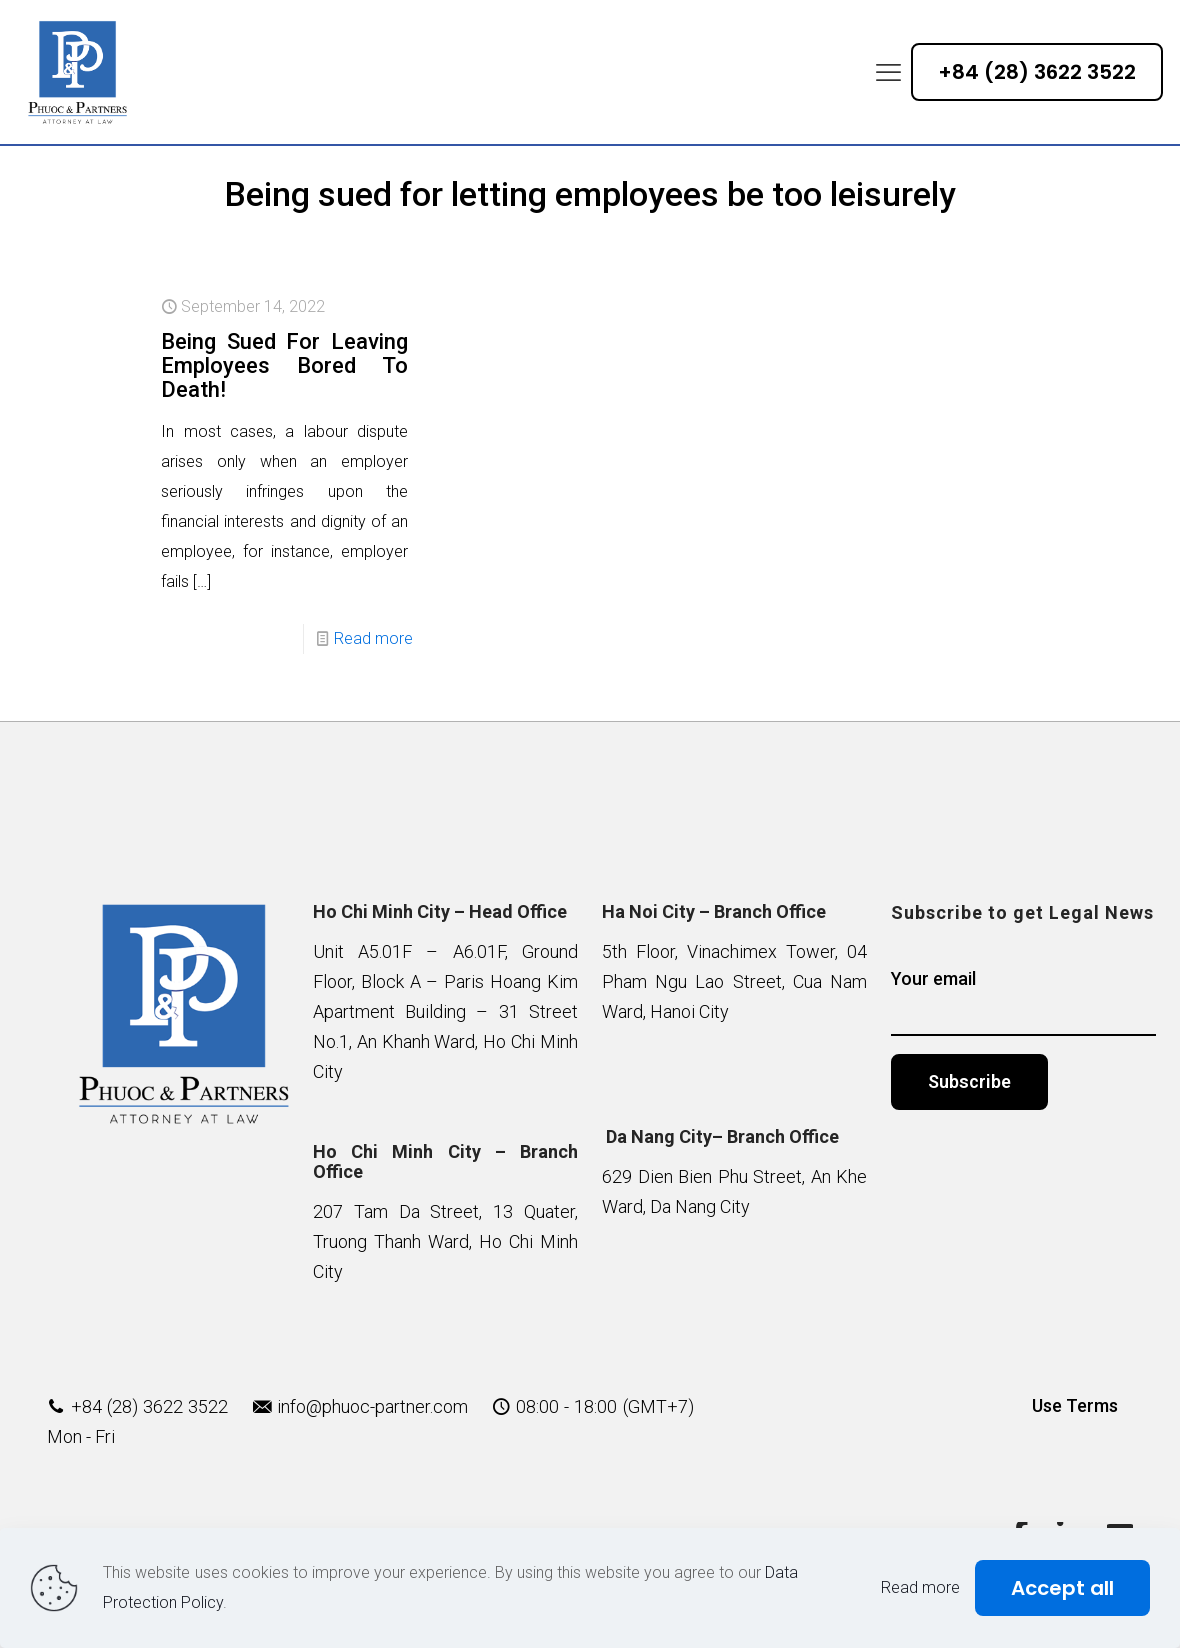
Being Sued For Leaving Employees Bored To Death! (284, 365)
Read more (373, 638)
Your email (1023, 1002)
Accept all (1062, 1588)
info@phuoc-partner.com (372, 1406)
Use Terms (1075, 1405)
